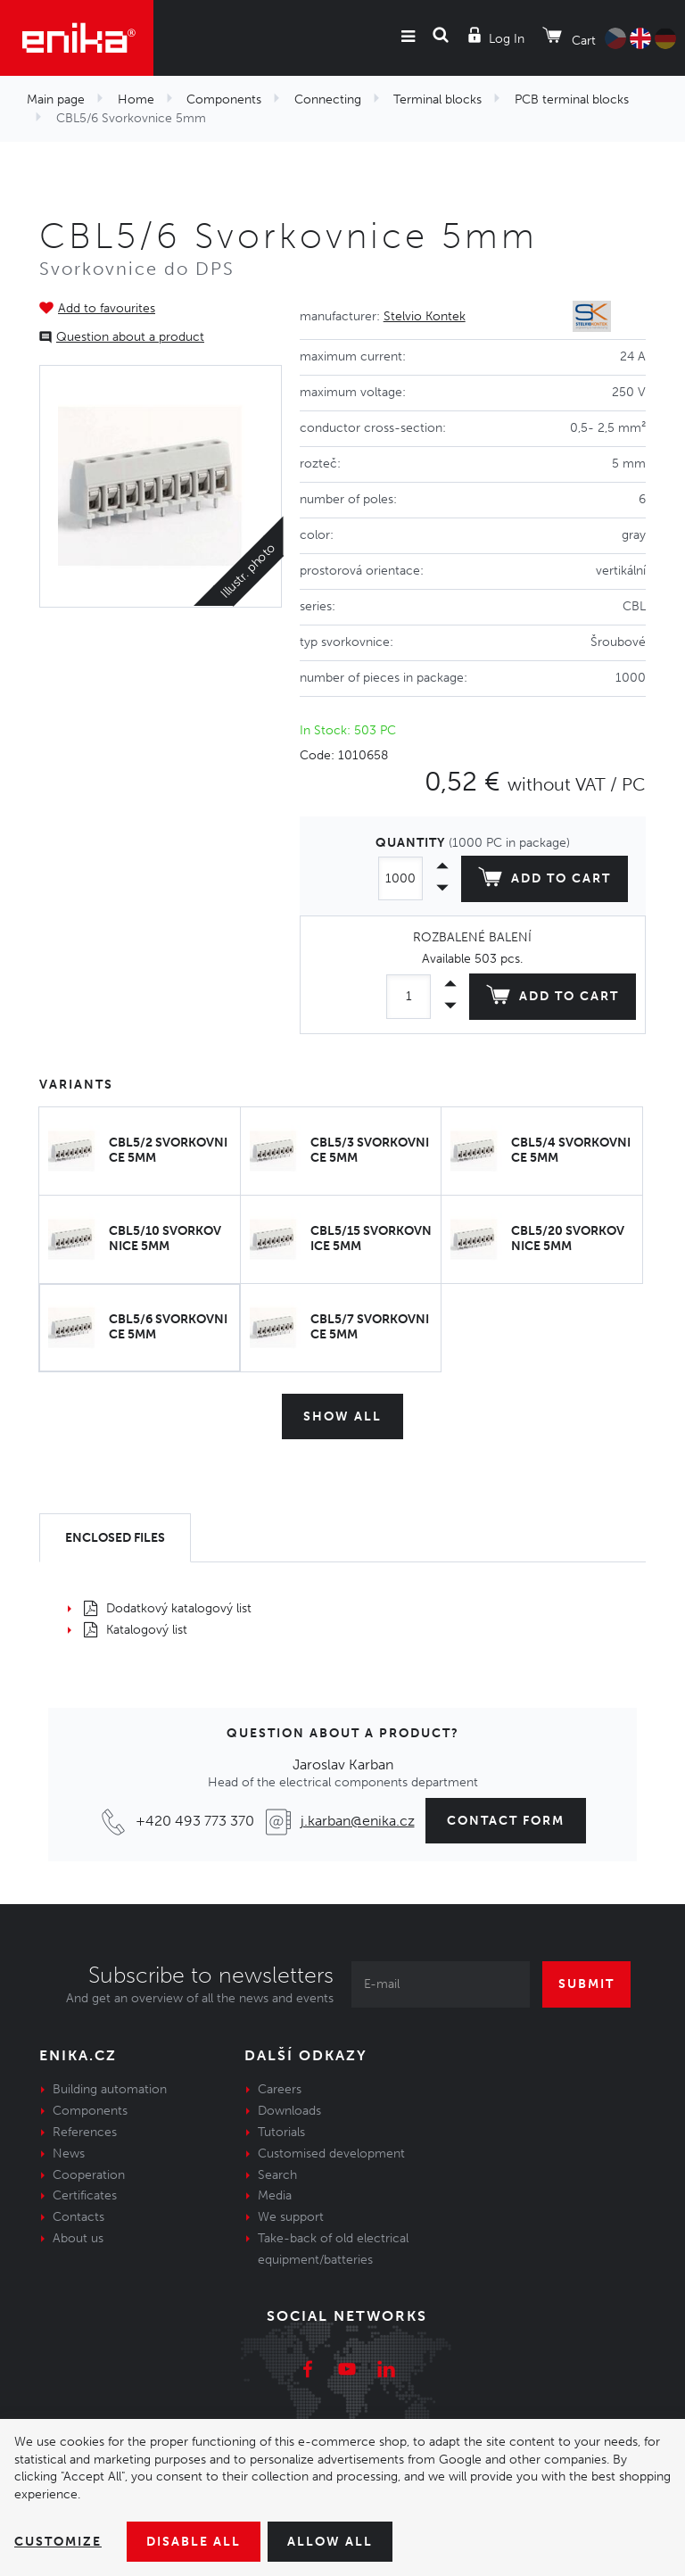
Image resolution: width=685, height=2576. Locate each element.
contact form (506, 1820)
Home (136, 99)
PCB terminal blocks (572, 99)
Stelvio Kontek (425, 316)
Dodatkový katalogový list (168, 1608)
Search (277, 2175)
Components (223, 99)
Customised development (331, 2153)
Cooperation (89, 2175)
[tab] (115, 1537)
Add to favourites (106, 308)
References (85, 2132)
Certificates (85, 2195)
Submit (586, 1984)
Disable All (193, 2541)
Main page (56, 99)
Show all (342, 1416)
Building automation (110, 2089)
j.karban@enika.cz (358, 1820)
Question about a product (130, 336)
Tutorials (281, 2132)
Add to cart (544, 880)
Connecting (327, 99)
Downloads (289, 2110)
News (69, 2153)
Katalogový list (135, 1629)
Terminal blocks (437, 99)
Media (275, 2195)
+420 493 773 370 (195, 1820)
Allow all (330, 2541)
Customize (58, 2541)
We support (291, 2216)
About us (78, 2238)
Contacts (78, 2216)
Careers (279, 2089)
